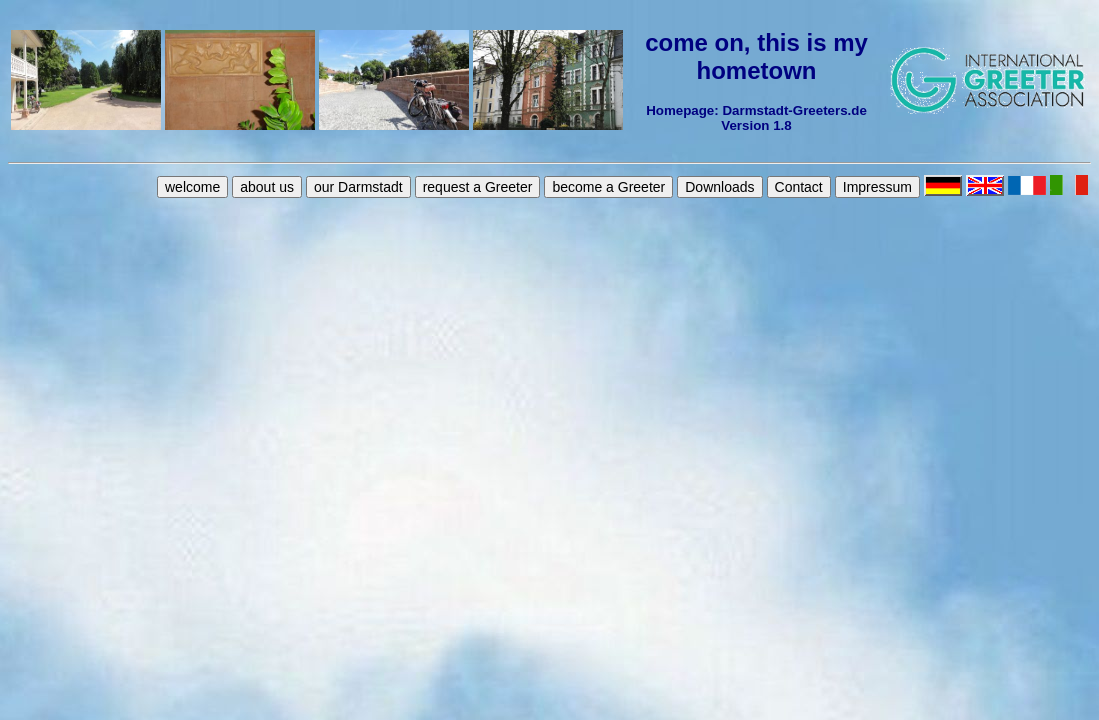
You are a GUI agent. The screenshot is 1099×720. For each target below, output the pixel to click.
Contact (799, 187)
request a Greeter (478, 187)
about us (267, 187)
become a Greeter (608, 187)
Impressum (877, 187)
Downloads (719, 187)
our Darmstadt (358, 187)
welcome (192, 187)
